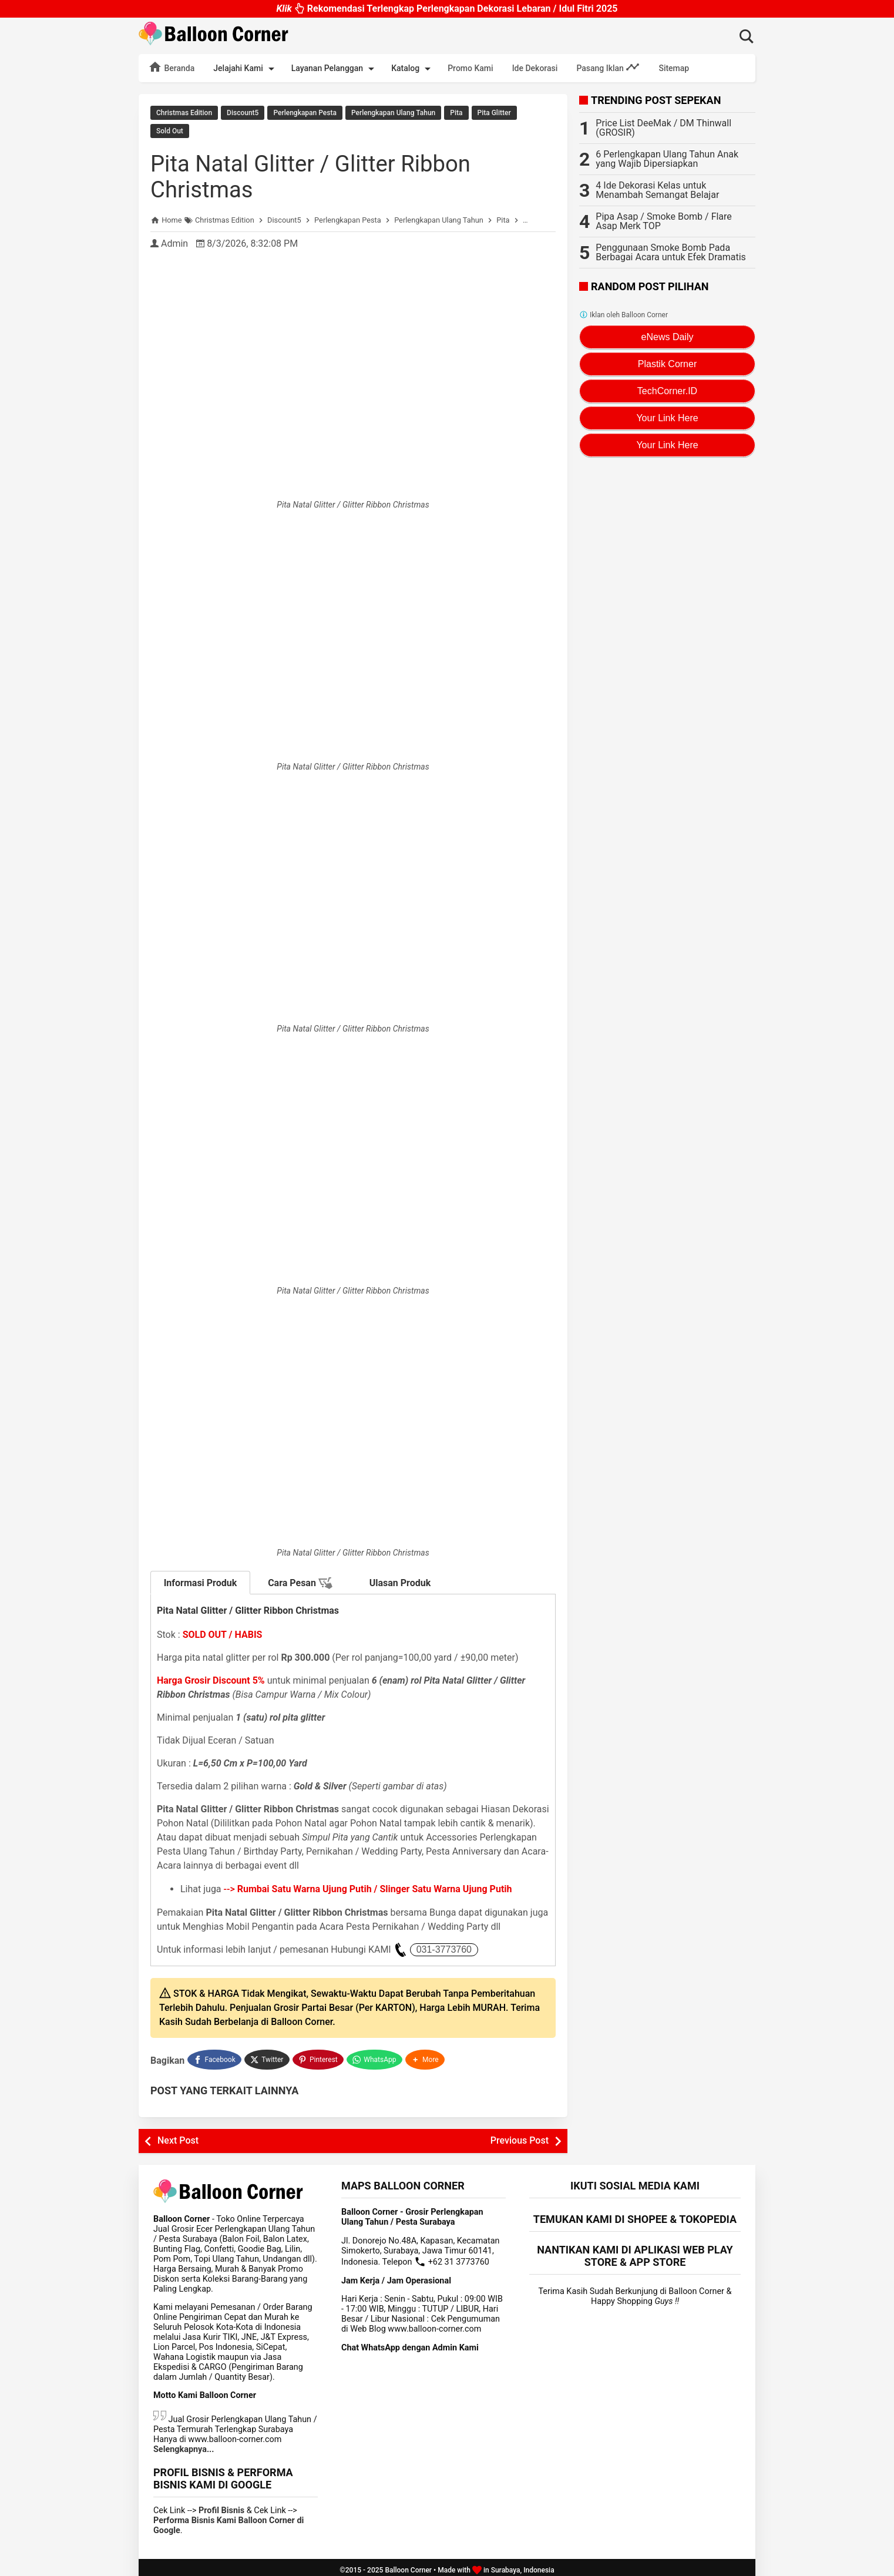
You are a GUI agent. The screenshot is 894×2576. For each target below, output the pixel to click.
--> (368, 1886)
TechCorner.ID (667, 391)
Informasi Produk (200, 1580)
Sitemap (673, 68)
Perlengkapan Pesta (304, 113)
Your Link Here (667, 418)
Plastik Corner (667, 364)
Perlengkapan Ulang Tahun (393, 113)
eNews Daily (667, 337)
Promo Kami (470, 68)
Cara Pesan (300, 1581)
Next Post (178, 2135)
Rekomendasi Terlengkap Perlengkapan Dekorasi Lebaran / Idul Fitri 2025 (446, 5)
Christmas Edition (184, 113)
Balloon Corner (408, 2565)
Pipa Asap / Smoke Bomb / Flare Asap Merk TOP (663, 221)
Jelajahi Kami (245, 69)
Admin (174, 241)
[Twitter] (267, 2056)
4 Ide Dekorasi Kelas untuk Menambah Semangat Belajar (657, 190)
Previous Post (519, 2135)
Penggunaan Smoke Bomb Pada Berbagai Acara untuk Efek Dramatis (671, 252)
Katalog (413, 69)
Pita (456, 113)
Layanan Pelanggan (334, 69)
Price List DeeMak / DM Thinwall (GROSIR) (663, 127)
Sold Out (169, 130)
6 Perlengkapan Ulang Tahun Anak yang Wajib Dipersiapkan (667, 159)
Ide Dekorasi (535, 68)
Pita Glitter (494, 113)
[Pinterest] (319, 2056)
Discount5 (242, 113)
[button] (426, 2056)
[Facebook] (214, 2056)
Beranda (171, 67)
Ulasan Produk (400, 1580)
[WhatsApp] (376, 2056)
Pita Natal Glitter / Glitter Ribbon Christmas (317, 174)
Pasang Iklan (608, 67)
